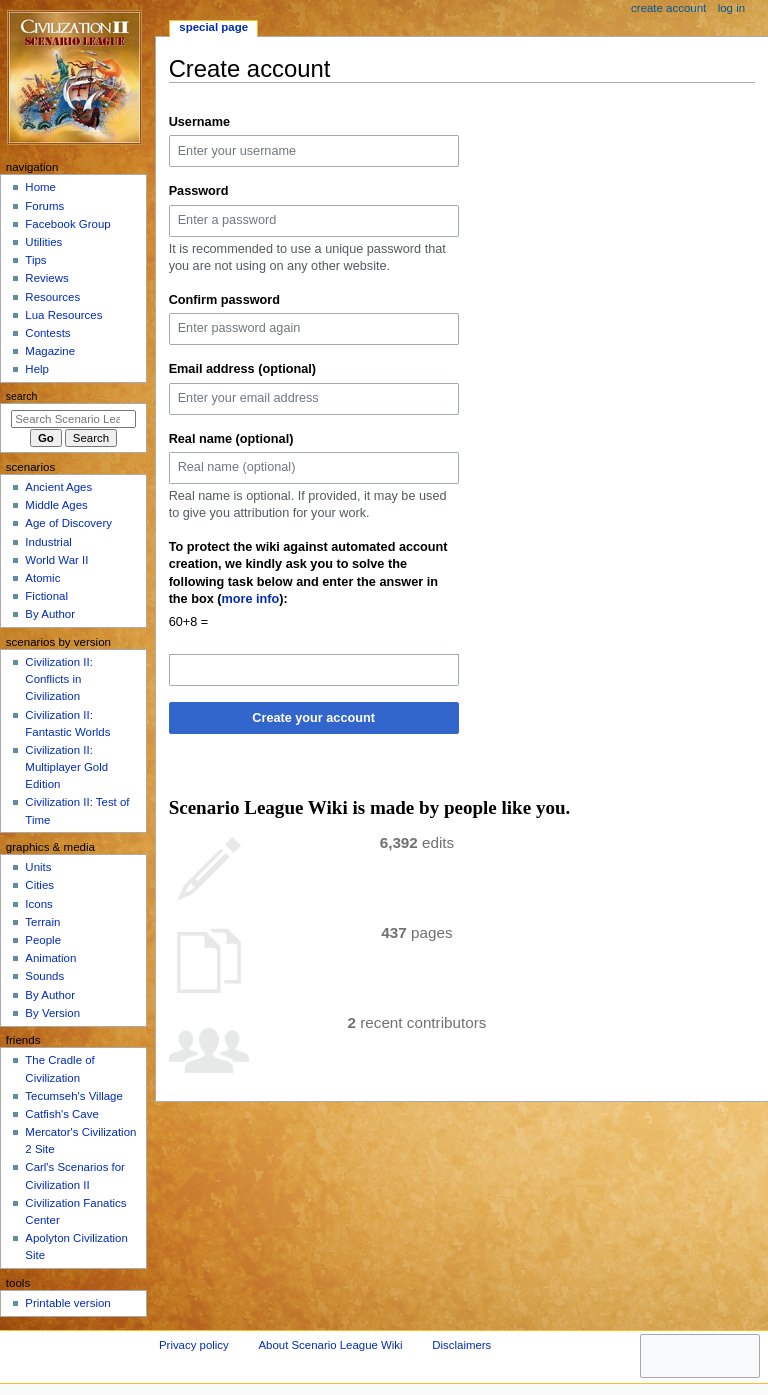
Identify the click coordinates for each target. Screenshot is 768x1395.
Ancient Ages (58, 487)
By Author (50, 614)
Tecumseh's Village (73, 1096)
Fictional (46, 596)
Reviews (46, 278)
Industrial (48, 542)
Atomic (42, 578)
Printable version (67, 1303)
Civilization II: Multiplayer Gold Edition (66, 767)
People (43, 940)
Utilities (43, 242)
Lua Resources (63, 315)
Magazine (50, 351)
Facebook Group (67, 224)
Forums (44, 206)
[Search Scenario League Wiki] (73, 419)
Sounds (44, 976)
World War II (56, 560)
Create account (668, 8)
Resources (52, 297)
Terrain (42, 922)
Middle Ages (56, 505)
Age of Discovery (68, 523)
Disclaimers (461, 1345)
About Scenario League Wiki (330, 1345)
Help (37, 369)
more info (251, 599)
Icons (38, 904)
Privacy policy (194, 1345)
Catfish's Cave (61, 1114)
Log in (731, 8)
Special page (213, 27)
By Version (52, 1013)
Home (40, 187)
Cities (39, 885)
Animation (50, 958)
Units (38, 867)
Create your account (313, 718)
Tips (35, 260)
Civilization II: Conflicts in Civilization (58, 679)
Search (22, 396)
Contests (47, 333)
